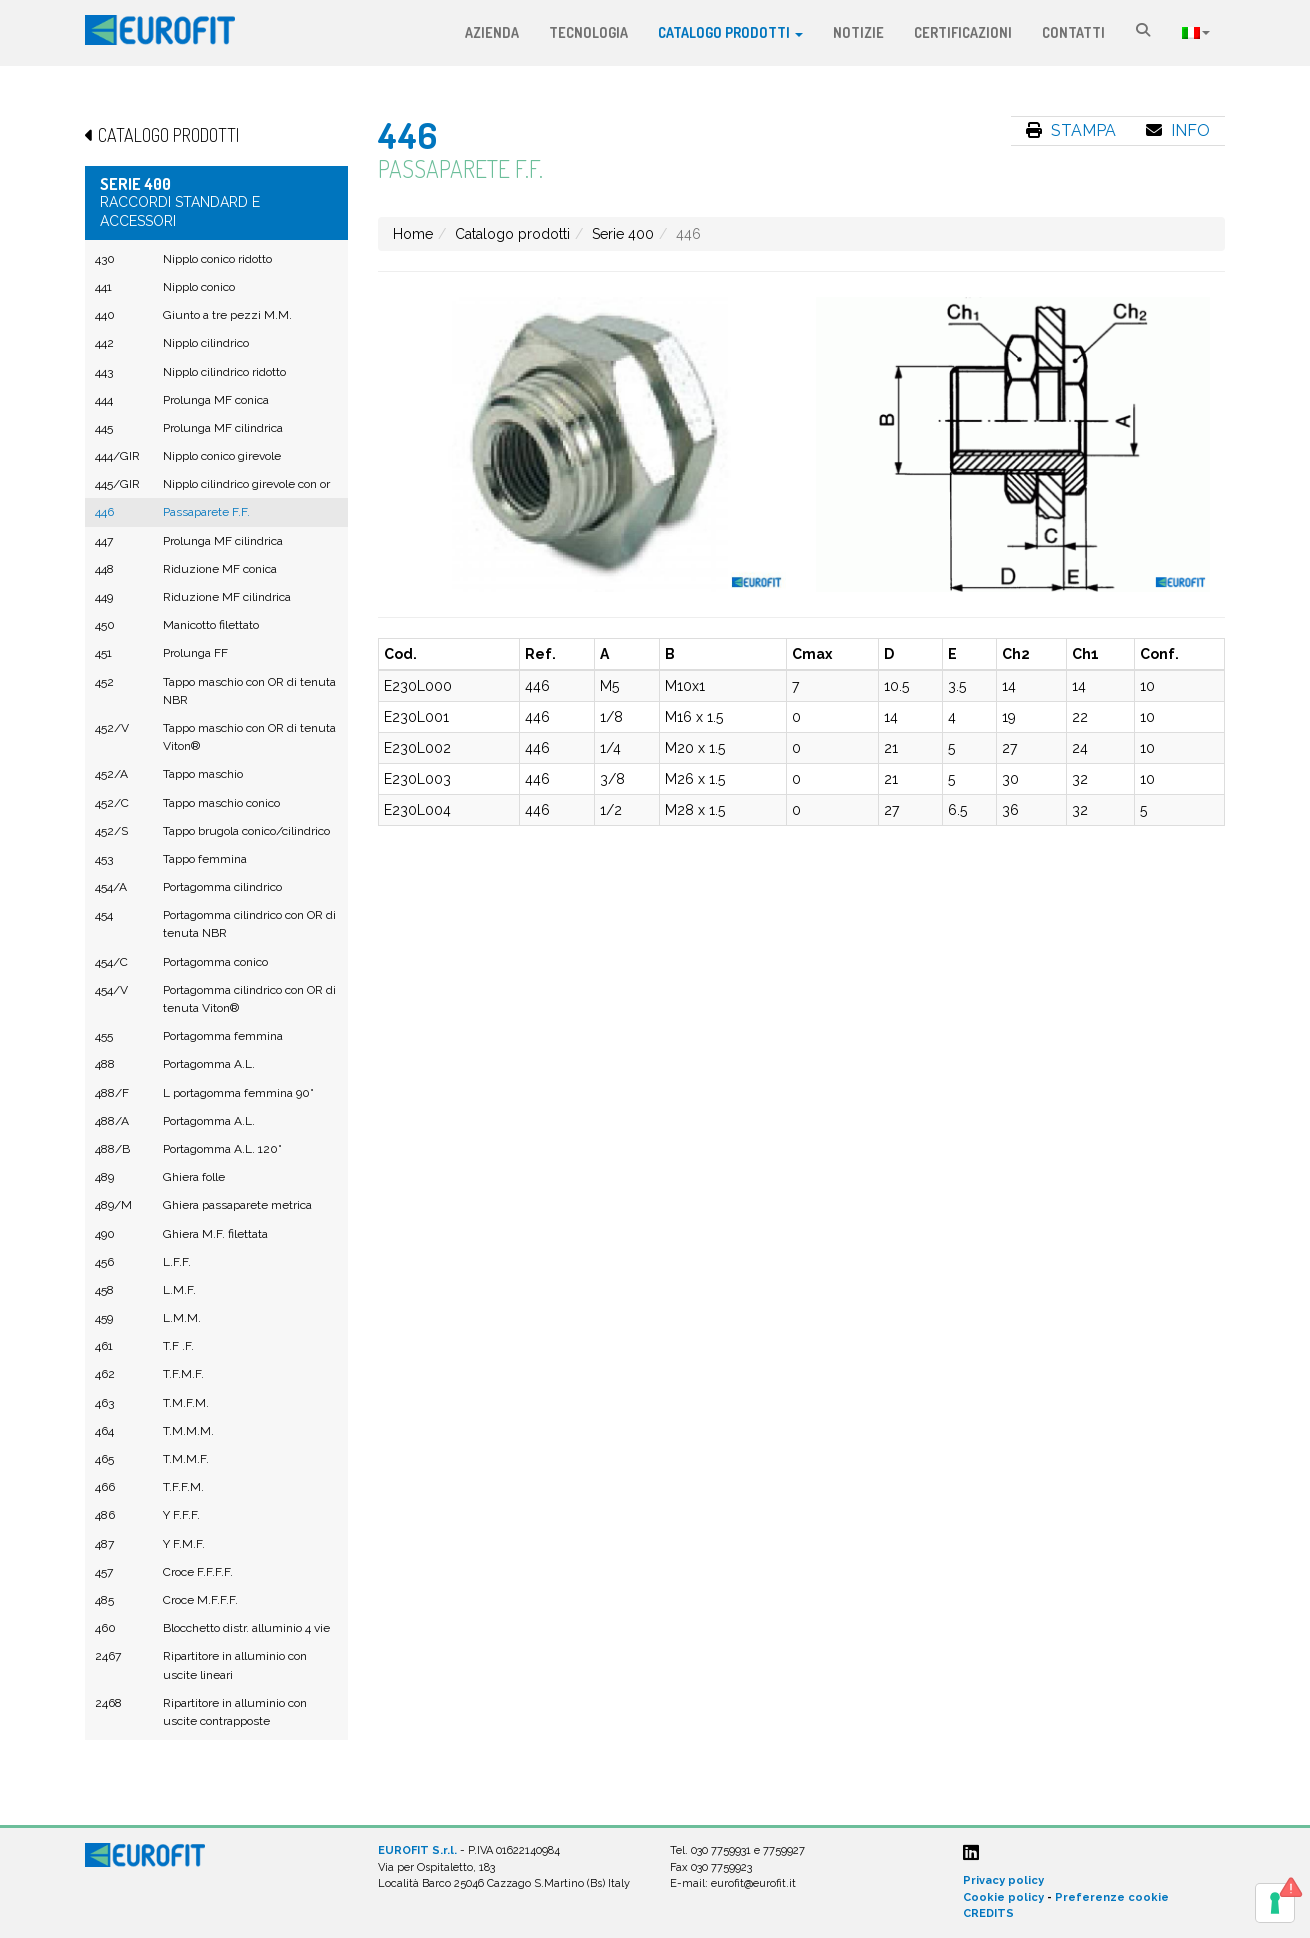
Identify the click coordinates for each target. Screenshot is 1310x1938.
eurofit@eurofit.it (753, 1883)
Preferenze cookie (1112, 1897)
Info (1178, 130)
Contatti (1073, 32)
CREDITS (988, 1913)
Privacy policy (1003, 1880)
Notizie (858, 32)
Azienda (492, 32)
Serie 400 (623, 234)
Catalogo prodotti (730, 32)
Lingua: (1196, 33)
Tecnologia (588, 32)
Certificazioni (963, 32)
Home (413, 234)
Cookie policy (1003, 1897)
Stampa (1071, 130)
